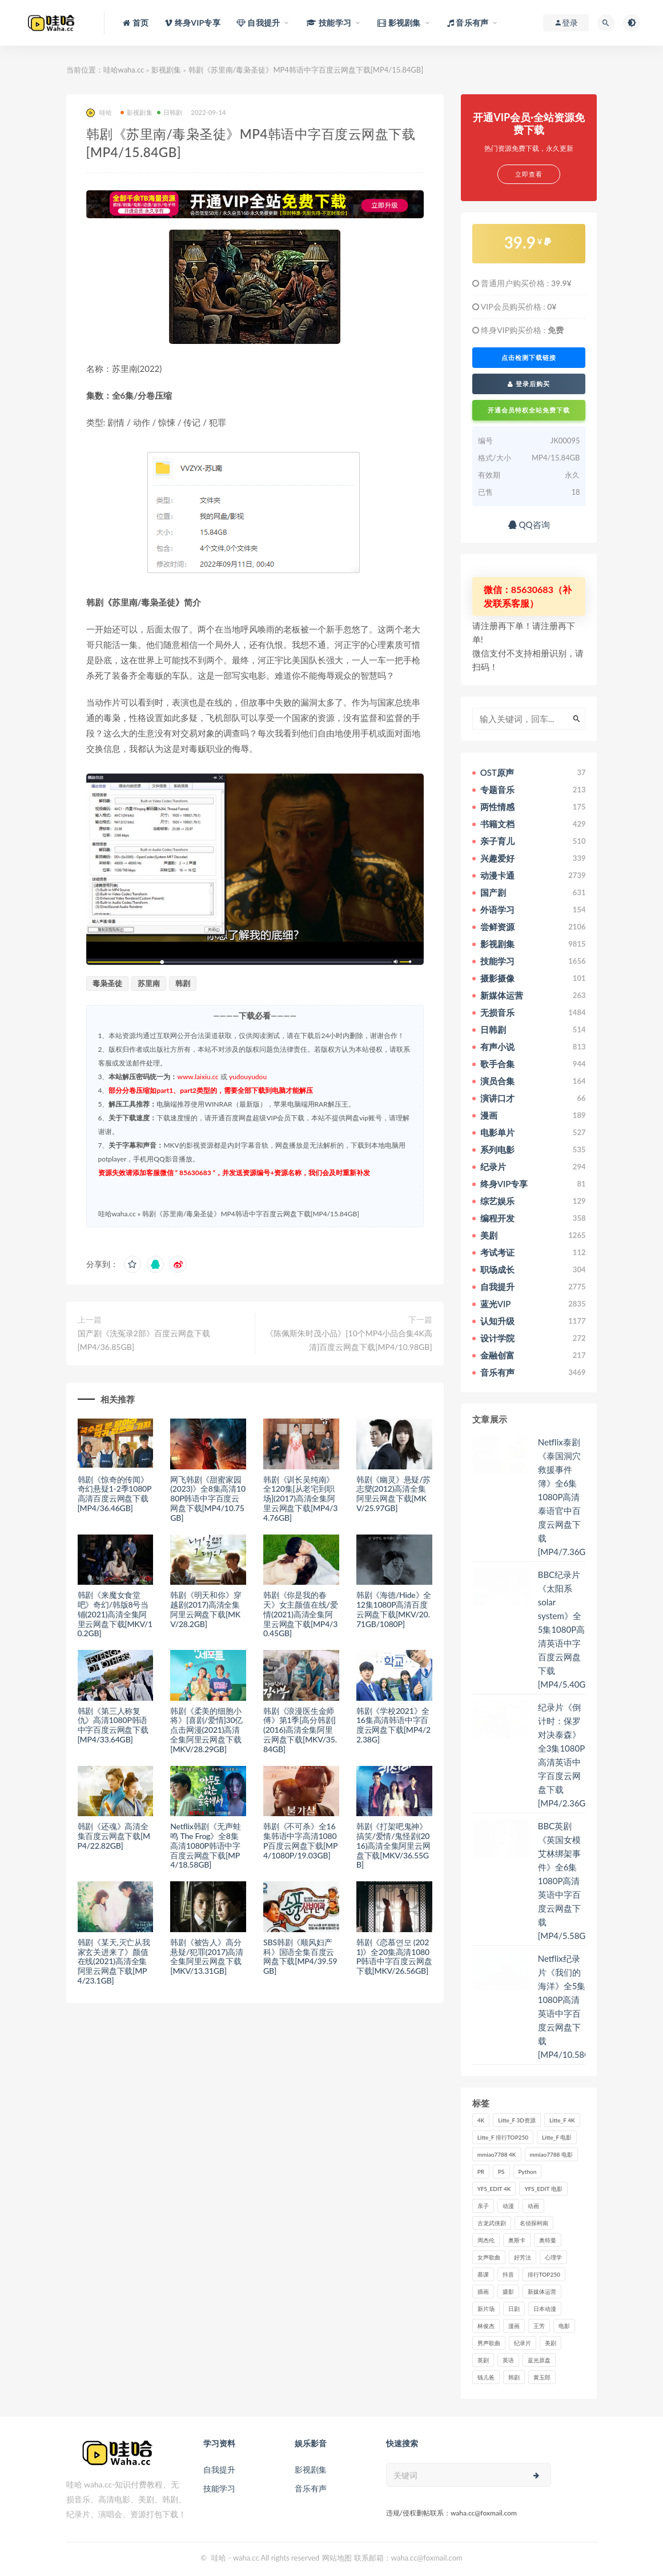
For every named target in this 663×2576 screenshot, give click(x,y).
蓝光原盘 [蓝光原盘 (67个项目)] (539, 2360)
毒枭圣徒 (107, 983)
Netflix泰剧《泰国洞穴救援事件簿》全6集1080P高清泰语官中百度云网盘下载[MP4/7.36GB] (566, 1497)
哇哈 (99, 113)
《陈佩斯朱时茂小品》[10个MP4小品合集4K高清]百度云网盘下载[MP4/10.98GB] (349, 1340)
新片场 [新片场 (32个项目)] (486, 2308)
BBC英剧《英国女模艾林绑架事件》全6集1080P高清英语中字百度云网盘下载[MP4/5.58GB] (566, 1881)
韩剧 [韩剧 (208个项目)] (514, 2377)
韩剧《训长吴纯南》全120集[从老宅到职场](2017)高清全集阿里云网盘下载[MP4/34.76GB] (300, 1499)
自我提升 (219, 2469)
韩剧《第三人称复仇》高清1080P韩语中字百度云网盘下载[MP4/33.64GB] (113, 1725)
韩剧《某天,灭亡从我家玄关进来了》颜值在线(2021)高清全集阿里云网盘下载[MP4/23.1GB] (114, 1961)
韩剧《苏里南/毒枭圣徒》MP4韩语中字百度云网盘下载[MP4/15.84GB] (250, 1213)
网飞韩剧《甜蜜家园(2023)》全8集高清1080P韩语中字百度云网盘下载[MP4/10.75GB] (208, 1499)
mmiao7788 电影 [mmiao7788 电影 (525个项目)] (551, 2154)
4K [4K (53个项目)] (481, 2120)
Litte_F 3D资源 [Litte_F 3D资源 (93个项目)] (517, 2120)
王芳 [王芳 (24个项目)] (539, 2325)
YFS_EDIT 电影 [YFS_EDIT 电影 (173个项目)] (543, 2188)
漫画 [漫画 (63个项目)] (514, 2325)
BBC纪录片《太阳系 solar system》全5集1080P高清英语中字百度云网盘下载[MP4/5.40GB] (566, 1629)
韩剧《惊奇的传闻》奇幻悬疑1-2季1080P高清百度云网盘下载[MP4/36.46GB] (115, 1494)
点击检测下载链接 (528, 357)
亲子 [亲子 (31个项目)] (483, 2205)
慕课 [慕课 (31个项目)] (483, 2274)
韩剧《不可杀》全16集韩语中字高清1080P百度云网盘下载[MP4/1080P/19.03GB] (300, 1840)
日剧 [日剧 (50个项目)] (514, 2308)
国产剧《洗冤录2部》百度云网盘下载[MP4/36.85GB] (144, 1340)
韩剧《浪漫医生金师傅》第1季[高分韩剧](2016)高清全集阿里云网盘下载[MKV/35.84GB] (299, 1730)
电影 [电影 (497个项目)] (564, 2325)
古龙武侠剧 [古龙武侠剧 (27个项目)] (491, 2223)
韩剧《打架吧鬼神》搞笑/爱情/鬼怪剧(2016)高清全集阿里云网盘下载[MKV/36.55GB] (393, 1845)
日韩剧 (170, 112)
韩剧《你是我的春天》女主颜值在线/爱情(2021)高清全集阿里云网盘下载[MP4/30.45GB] (300, 1614)
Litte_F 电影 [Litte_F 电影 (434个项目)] (557, 2137)
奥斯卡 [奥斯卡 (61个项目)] (516, 2240)
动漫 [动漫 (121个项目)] (508, 2205)
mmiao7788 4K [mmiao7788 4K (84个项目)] (496, 2154)
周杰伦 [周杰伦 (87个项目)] (486, 2240)
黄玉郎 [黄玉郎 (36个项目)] (542, 2377)
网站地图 (337, 2557)
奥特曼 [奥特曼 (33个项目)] (547, 2240)
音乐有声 (311, 2488)
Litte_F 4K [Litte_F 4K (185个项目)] (562, 2120)
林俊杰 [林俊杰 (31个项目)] (486, 2325)
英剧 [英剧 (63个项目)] (483, 2360)
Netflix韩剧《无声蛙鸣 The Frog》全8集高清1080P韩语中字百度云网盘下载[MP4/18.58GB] (205, 1845)
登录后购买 (529, 383)
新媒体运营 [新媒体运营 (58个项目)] (542, 2291)
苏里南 (149, 983)
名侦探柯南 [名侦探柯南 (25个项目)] (534, 2223)
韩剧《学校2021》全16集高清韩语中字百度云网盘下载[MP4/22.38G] (393, 1725)
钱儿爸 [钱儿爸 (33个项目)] (486, 2377)
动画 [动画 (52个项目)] (533, 2205)
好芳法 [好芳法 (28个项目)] (522, 2257)
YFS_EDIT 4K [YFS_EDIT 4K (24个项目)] (494, 2188)
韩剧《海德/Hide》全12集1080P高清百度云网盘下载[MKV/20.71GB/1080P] (393, 1609)
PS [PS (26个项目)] (501, 2171)
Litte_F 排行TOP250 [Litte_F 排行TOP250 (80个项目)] (502, 2137)
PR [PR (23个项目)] (480, 2171)
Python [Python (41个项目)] (528, 2171)
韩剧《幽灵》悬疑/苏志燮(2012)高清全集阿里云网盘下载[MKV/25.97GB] (393, 1494)
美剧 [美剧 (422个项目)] (550, 2342)
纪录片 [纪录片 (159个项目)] (522, 2342)
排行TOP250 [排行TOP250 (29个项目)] (544, 2274)
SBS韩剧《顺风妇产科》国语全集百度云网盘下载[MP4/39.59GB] (300, 1956)
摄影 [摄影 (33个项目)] (508, 2291)
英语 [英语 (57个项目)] (508, 2360)
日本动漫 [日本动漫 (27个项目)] (544, 2308)
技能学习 (219, 2488)
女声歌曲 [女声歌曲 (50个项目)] (488, 2257)
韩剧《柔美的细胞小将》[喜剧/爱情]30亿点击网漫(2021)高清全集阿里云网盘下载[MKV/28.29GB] (206, 1730)
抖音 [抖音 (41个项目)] (508, 2274)
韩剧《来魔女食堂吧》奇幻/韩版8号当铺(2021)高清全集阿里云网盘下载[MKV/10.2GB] (115, 1614)
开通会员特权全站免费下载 (529, 410)
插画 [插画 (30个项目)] (483, 2291)
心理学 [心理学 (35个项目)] (553, 2257)
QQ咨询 (529, 524)
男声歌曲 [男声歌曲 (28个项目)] (488, 2342)
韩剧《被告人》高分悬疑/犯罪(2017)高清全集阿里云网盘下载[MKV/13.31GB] (206, 1956)
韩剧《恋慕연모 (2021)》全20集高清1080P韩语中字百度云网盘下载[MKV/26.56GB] (394, 1956)
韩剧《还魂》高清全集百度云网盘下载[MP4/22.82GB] (114, 1835)
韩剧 (182, 983)
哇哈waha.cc (123, 69)
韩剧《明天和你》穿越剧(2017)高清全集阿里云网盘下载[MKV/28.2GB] (205, 1609)
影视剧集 (166, 69)
